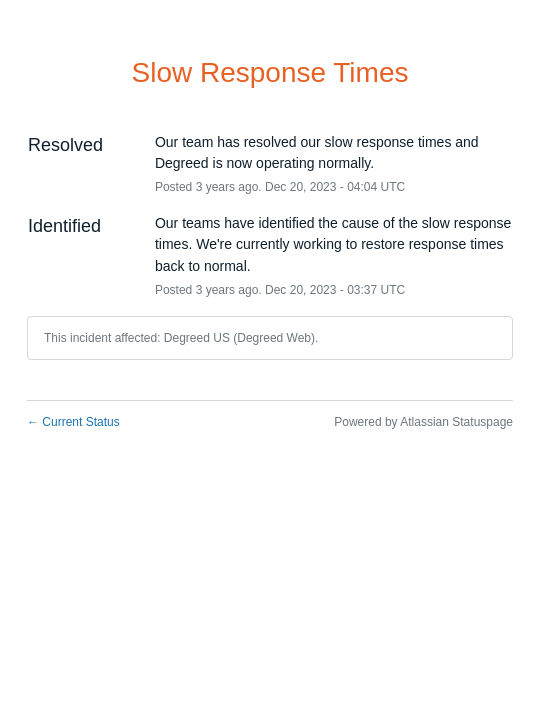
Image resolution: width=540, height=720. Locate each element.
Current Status (73, 422)
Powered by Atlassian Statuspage (423, 422)
